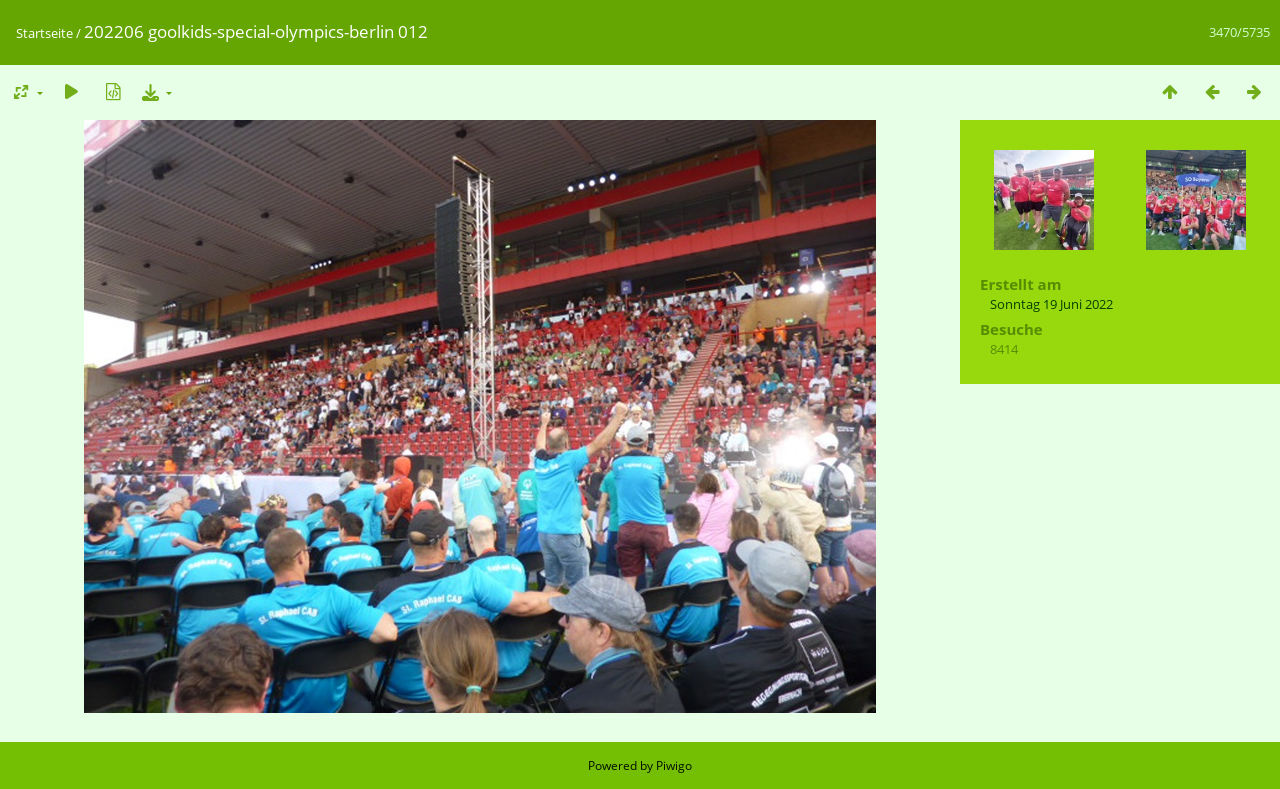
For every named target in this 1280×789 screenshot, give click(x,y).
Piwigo (674, 765)
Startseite (44, 33)
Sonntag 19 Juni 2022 (1051, 304)
